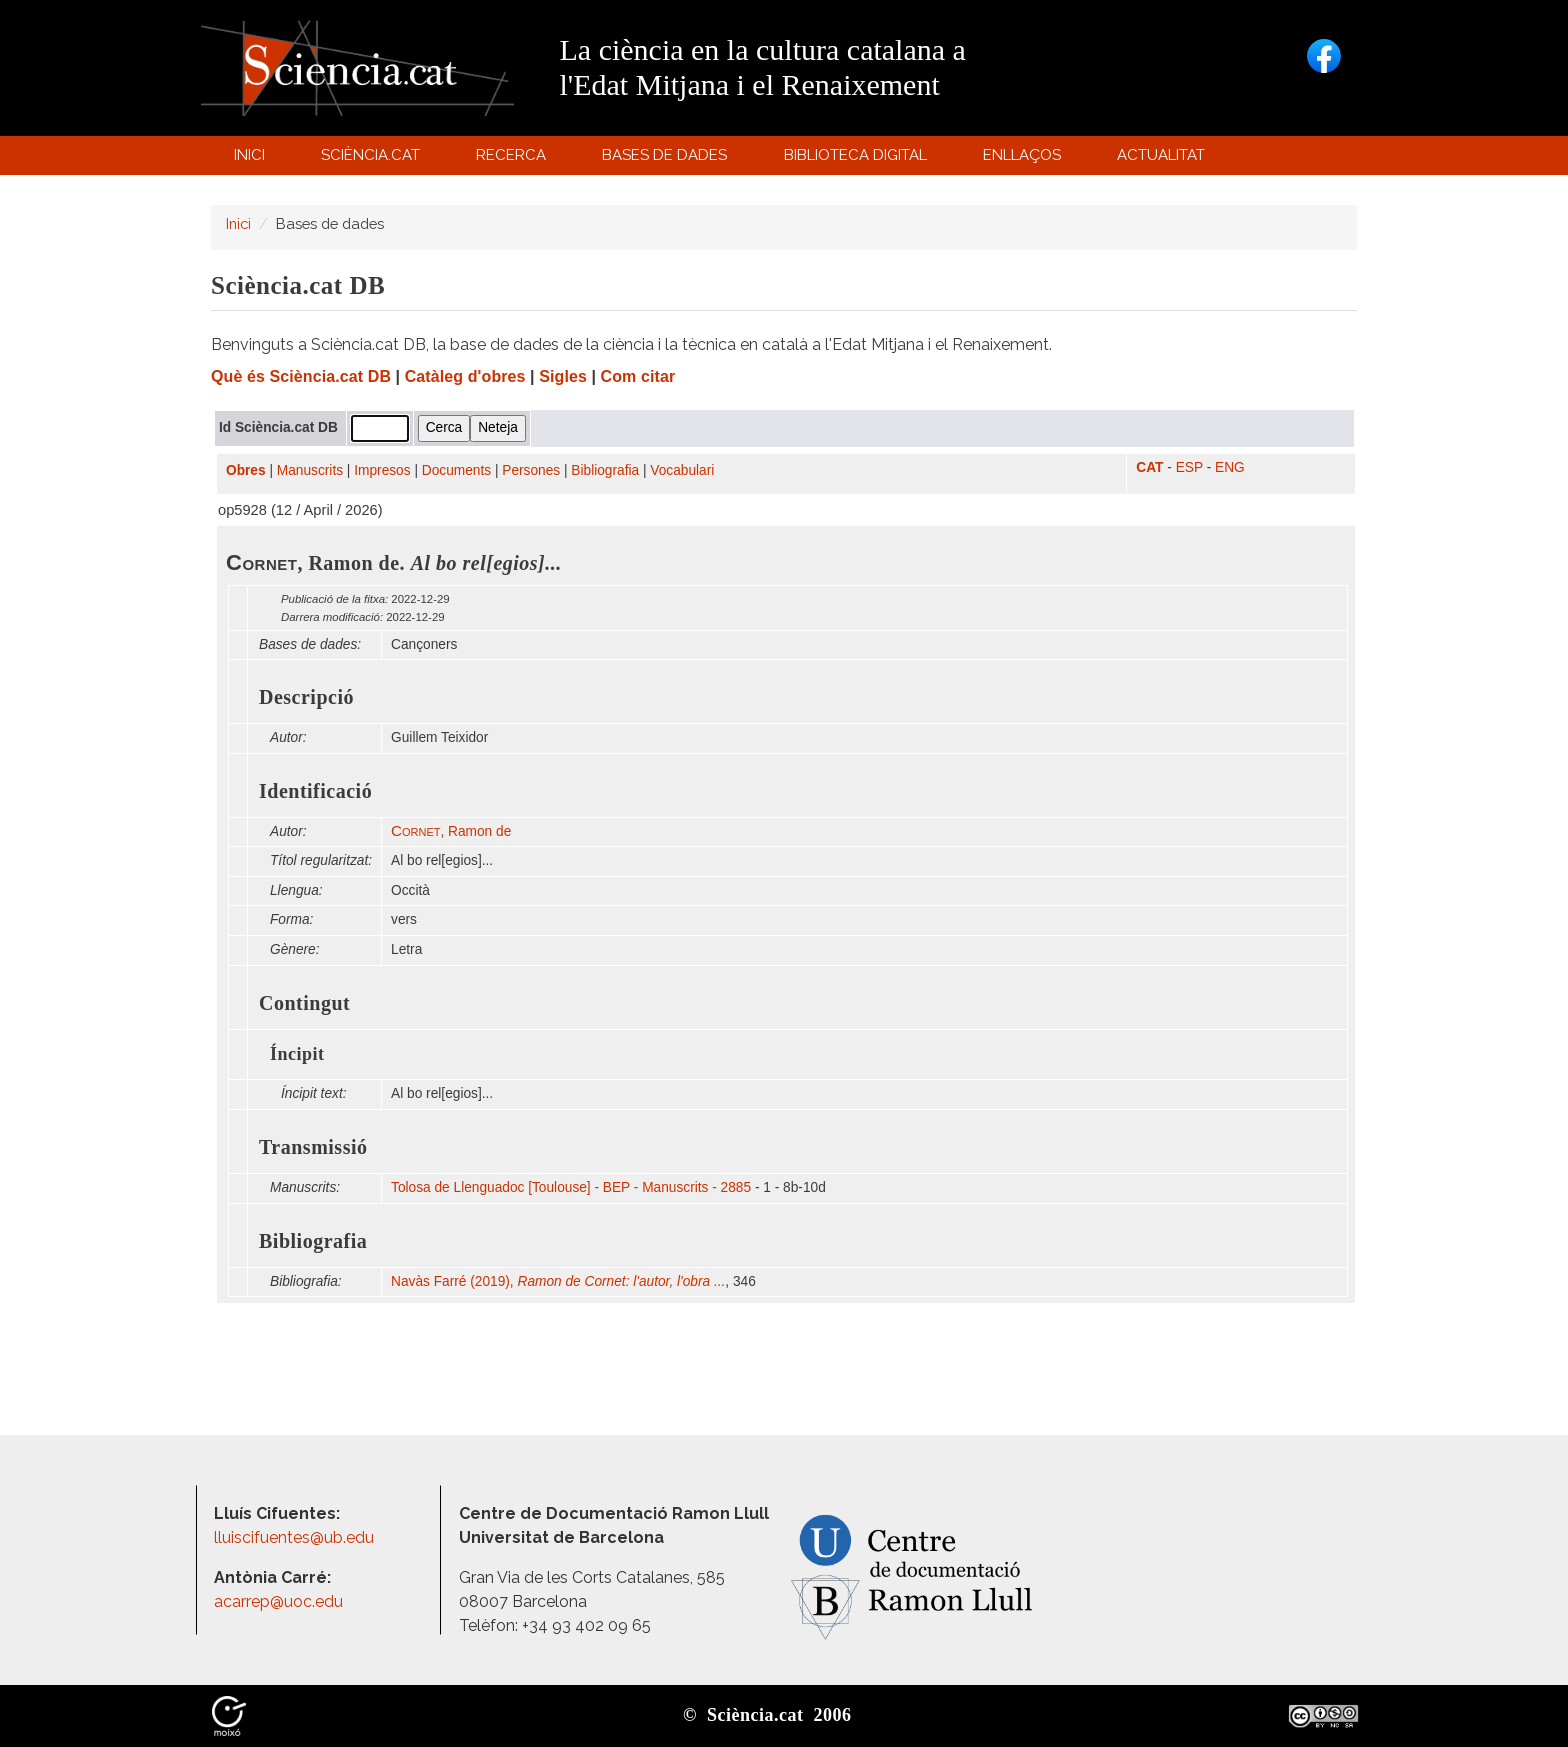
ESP (1189, 467)
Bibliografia (605, 470)
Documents (456, 470)
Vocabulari (682, 470)
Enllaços (1022, 155)
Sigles (563, 376)
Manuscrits (310, 470)
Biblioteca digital (858, 159)
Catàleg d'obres (465, 376)
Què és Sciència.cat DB (301, 376)
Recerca (514, 159)
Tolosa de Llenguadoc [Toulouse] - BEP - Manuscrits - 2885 (571, 1187)
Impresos (382, 470)
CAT (1149, 467)
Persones (531, 470)
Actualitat (1164, 159)
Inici (249, 155)
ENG (1230, 467)
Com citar (638, 376)
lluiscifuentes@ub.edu (296, 1537)
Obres (246, 470)
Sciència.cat (373, 159)
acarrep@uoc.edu (278, 1601)
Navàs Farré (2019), (558, 1281)
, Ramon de (451, 831)
